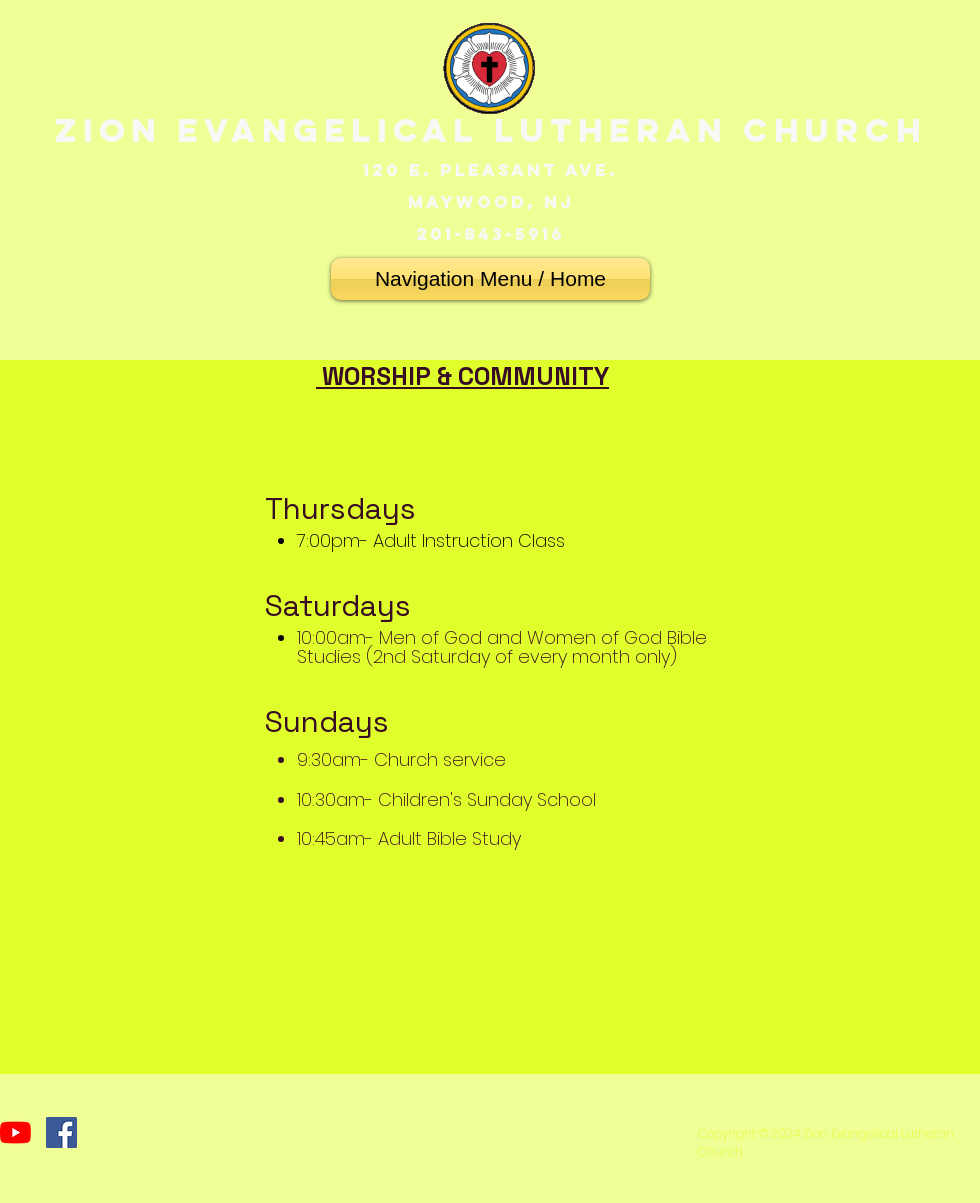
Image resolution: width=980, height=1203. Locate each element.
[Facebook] (61, 1132)
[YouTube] (15, 1132)
